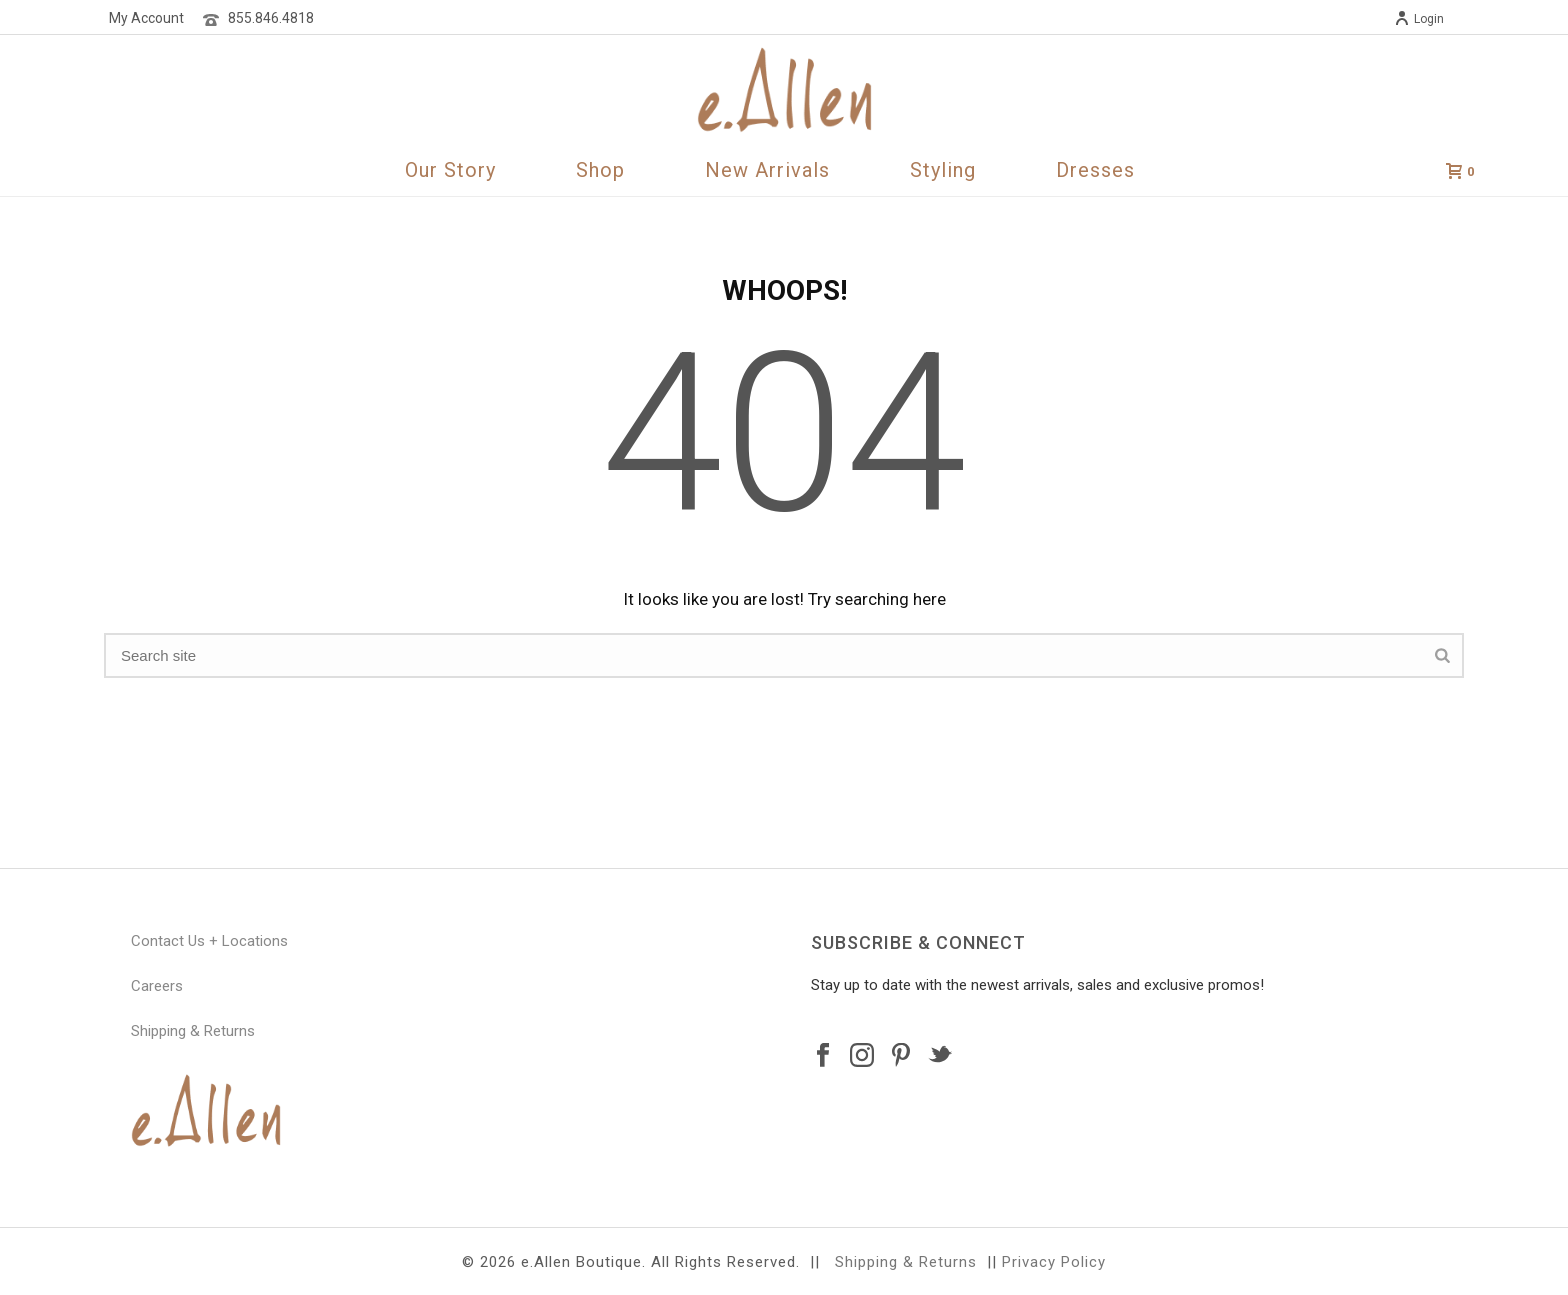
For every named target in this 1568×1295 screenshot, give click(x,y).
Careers (157, 986)
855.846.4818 (271, 18)
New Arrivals (767, 170)
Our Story (450, 170)
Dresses (1095, 170)
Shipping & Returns (193, 1031)
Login (1419, 19)
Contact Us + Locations (209, 941)
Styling (943, 170)
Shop (600, 170)
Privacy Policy (1054, 1262)
